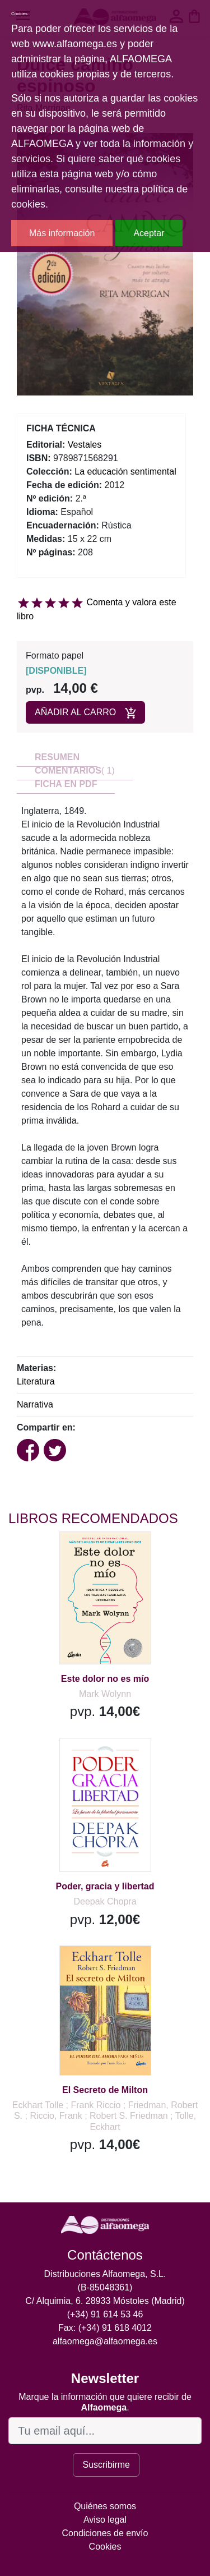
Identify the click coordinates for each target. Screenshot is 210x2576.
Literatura (36, 1381)
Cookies (105, 2546)
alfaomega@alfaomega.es (105, 2341)
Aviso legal (105, 2519)
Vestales (84, 444)
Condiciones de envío (105, 2533)
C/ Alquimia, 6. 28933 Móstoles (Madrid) (105, 2301)
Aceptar (148, 233)
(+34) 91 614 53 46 (105, 2314)
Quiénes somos (105, 2506)
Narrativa (35, 1404)
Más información (62, 233)
